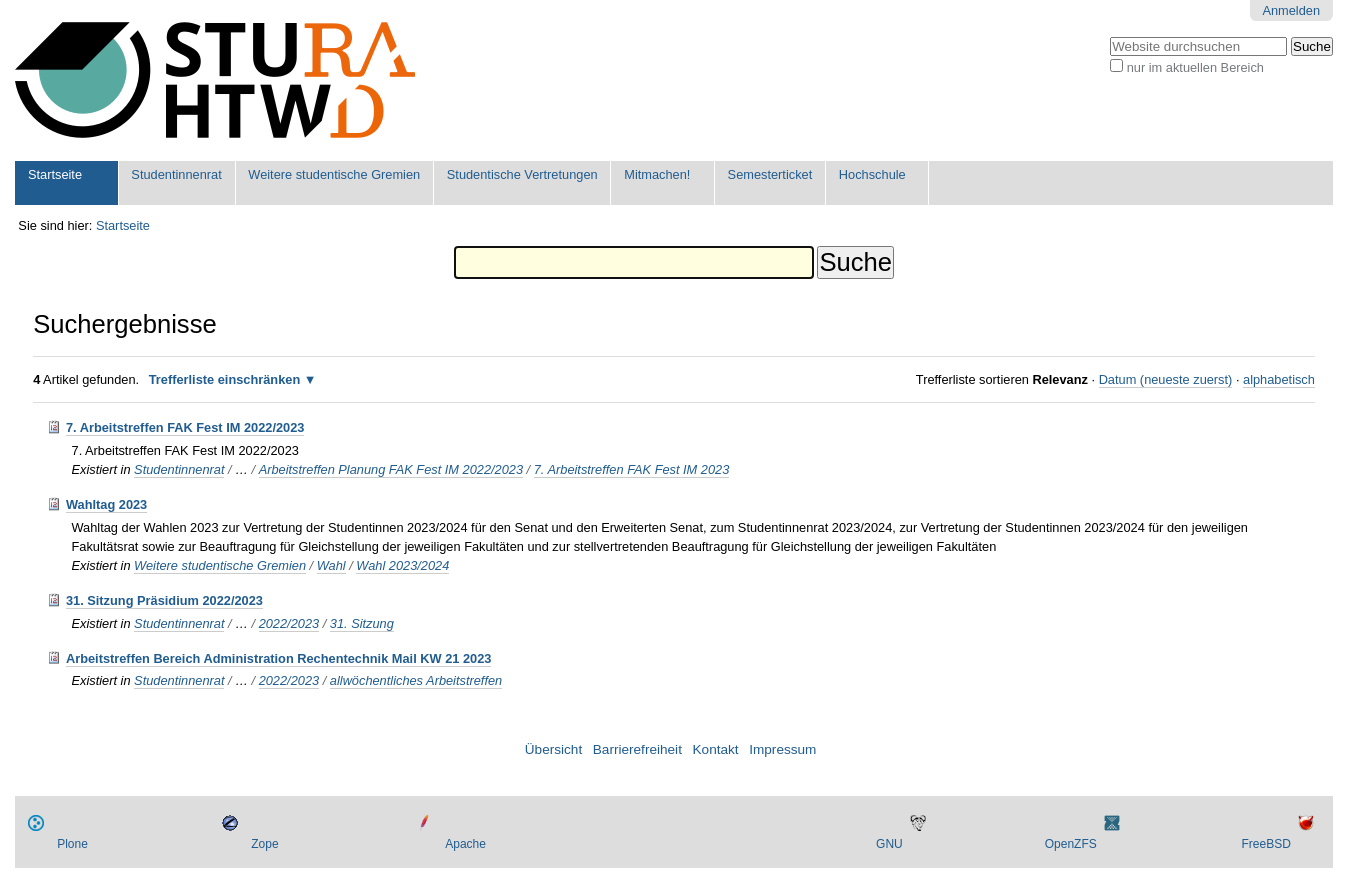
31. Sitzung (362, 623)
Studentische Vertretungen (522, 174)
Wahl (331, 565)
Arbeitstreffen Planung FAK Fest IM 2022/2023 (391, 469)
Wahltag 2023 (106, 504)
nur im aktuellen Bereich (1195, 67)
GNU (889, 844)
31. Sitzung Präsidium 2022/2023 (164, 600)
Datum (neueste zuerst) (1166, 379)
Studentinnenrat (176, 174)
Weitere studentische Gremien (334, 174)
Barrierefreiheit (637, 749)
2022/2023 (289, 623)
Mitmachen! (657, 174)
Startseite (55, 174)
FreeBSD (1265, 844)
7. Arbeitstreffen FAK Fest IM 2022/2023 (185, 427)
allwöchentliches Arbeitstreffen (416, 680)
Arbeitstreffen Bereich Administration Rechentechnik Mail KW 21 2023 (279, 658)
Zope (264, 844)
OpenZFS (1071, 844)
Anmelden (1291, 10)
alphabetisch (1279, 379)
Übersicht (553, 749)
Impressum (782, 749)
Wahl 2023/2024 (402, 565)
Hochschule (872, 174)
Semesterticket (770, 174)
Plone (72, 844)
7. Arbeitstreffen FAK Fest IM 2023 (632, 469)
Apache (465, 844)
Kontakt (716, 749)
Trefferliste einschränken (225, 379)
